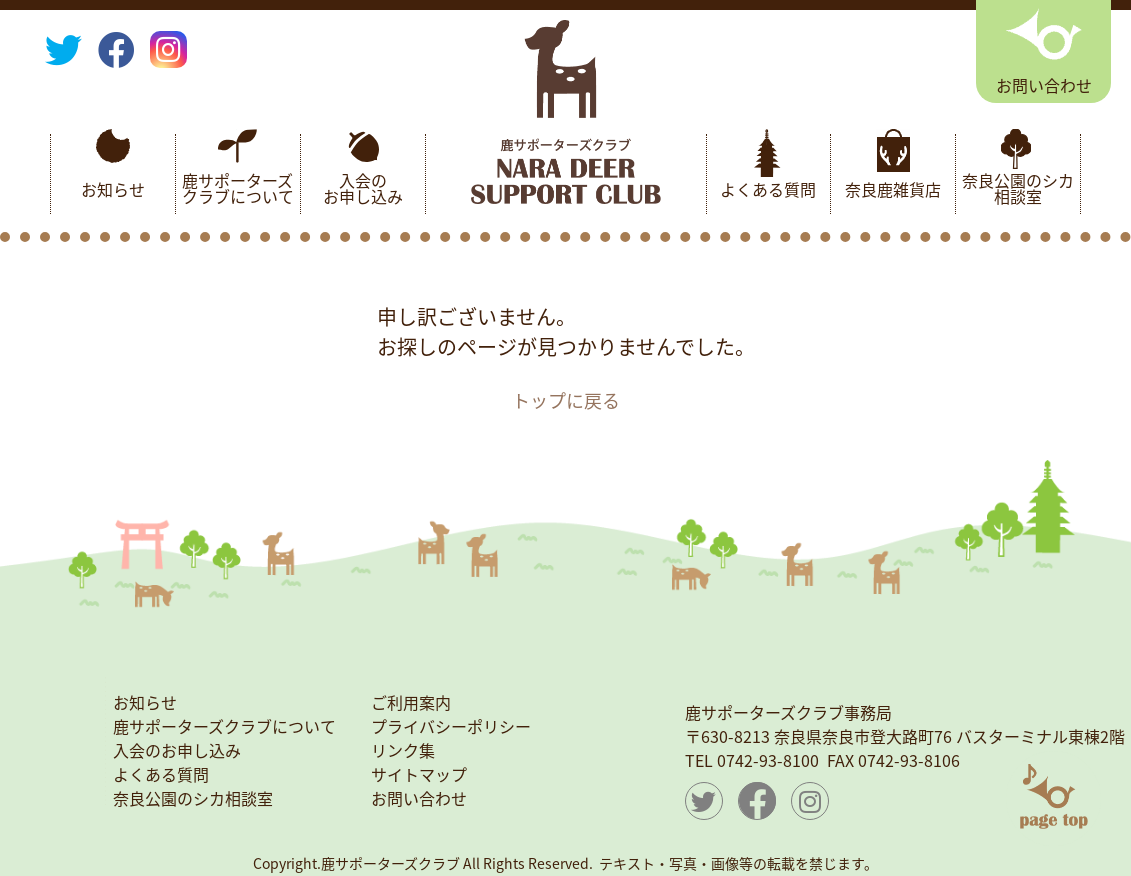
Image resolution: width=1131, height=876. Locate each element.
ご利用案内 (411, 702)
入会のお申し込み (363, 188)
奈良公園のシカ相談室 (1018, 188)
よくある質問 (768, 189)
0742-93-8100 (768, 760)
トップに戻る (566, 400)
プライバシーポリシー (451, 726)
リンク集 (403, 750)
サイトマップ (419, 774)
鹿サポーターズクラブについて (238, 188)
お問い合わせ (419, 798)
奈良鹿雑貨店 (893, 189)
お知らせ (113, 189)
